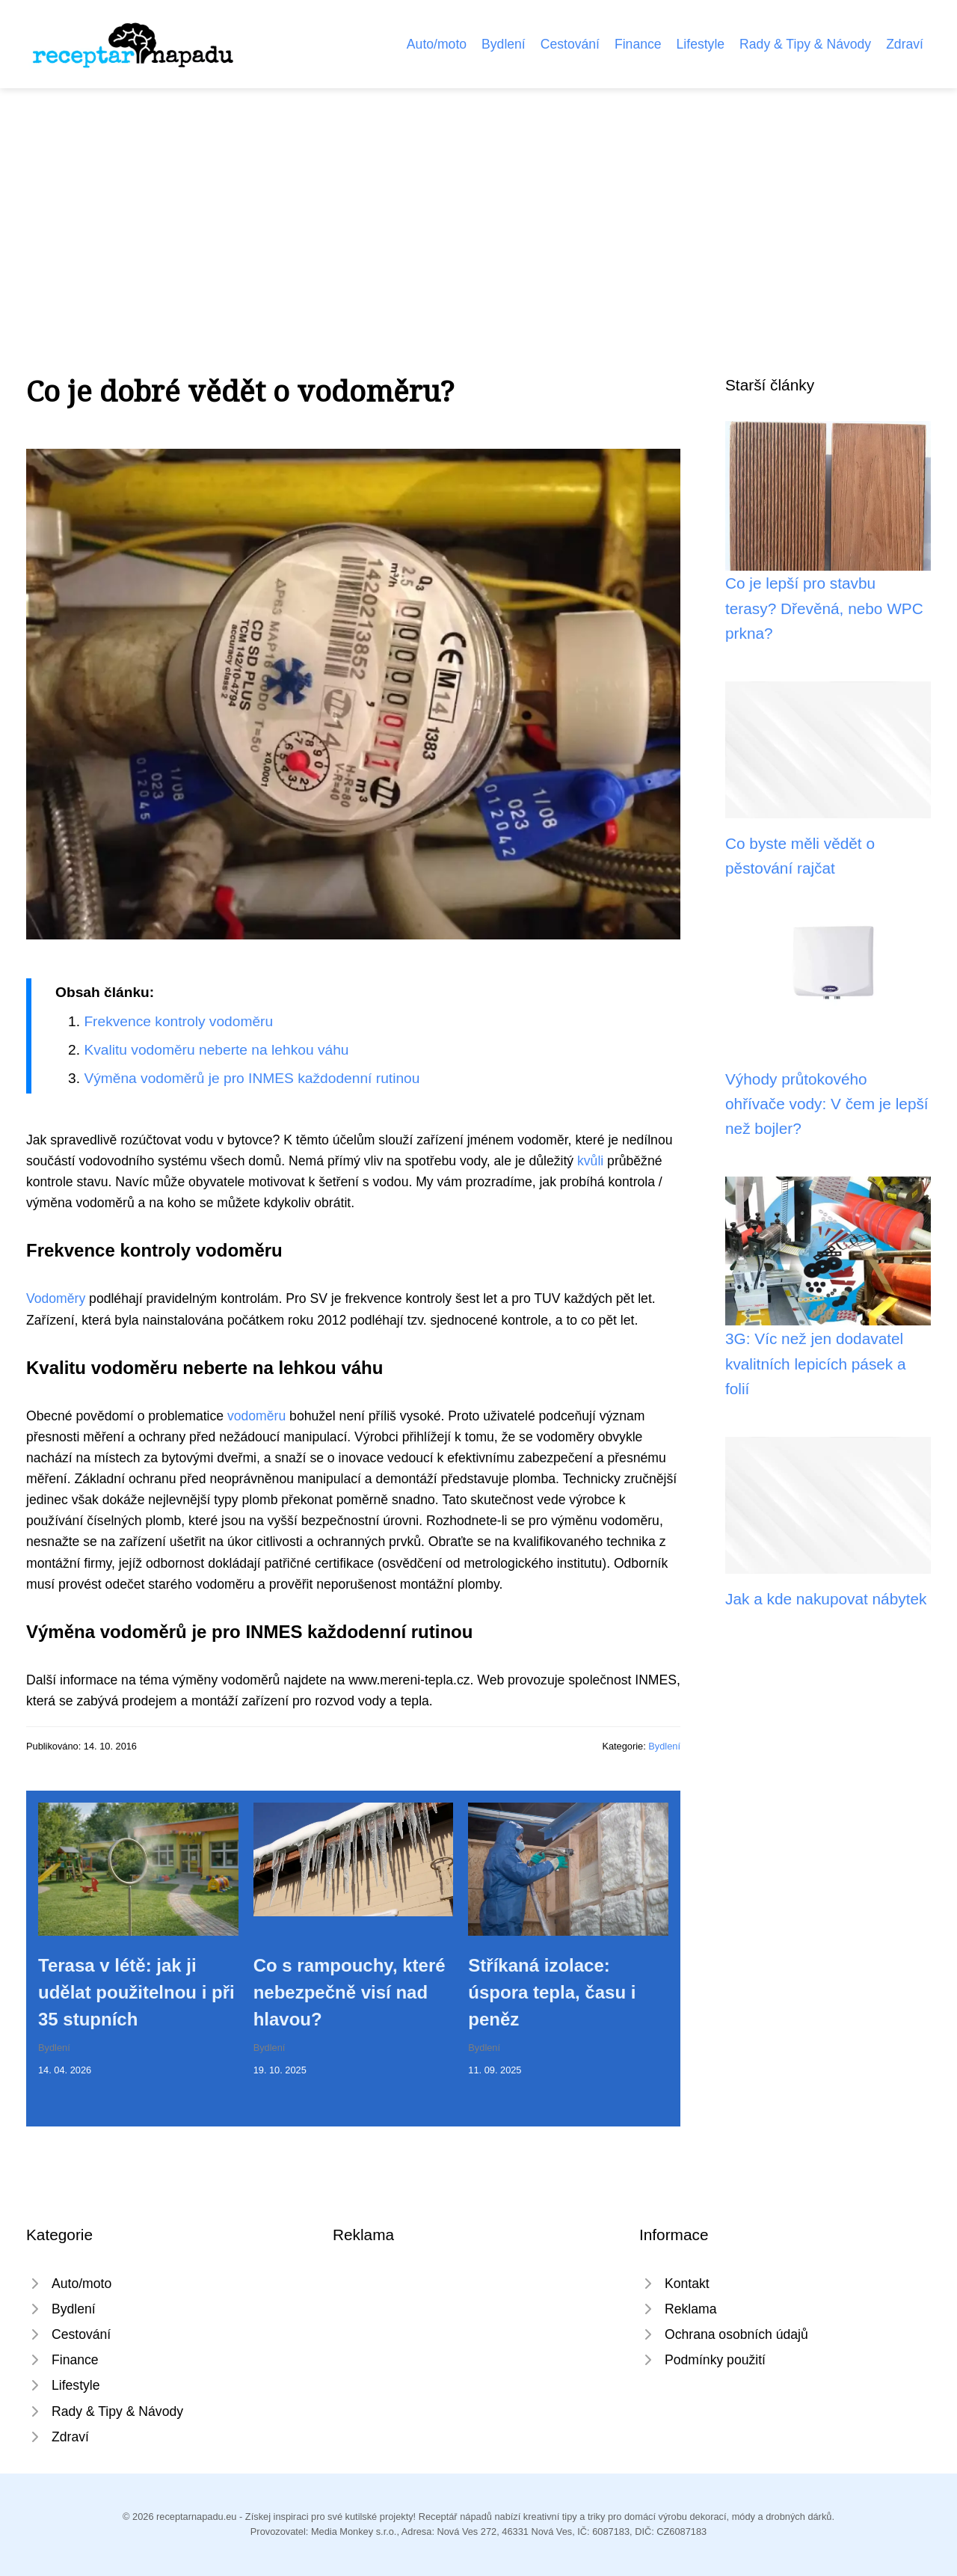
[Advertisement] (478, 200)
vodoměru (256, 1415)
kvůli (590, 1160)
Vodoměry (55, 1298)
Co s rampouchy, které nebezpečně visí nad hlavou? (349, 1992)
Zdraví (904, 44)
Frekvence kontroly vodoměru (178, 1021)
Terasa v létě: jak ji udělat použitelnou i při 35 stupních (136, 1992)
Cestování (570, 44)
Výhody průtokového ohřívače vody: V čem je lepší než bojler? (827, 1104)
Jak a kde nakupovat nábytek (825, 1598)
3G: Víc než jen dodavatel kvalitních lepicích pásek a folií (815, 1363)
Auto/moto (437, 44)
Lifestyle (701, 44)
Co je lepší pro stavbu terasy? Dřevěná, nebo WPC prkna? (824, 608)
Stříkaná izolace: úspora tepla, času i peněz (552, 1992)
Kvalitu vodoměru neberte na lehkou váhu (216, 1050)
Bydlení (503, 44)
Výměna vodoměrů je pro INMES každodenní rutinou (251, 1078)
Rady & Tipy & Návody (805, 44)
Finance (638, 44)
